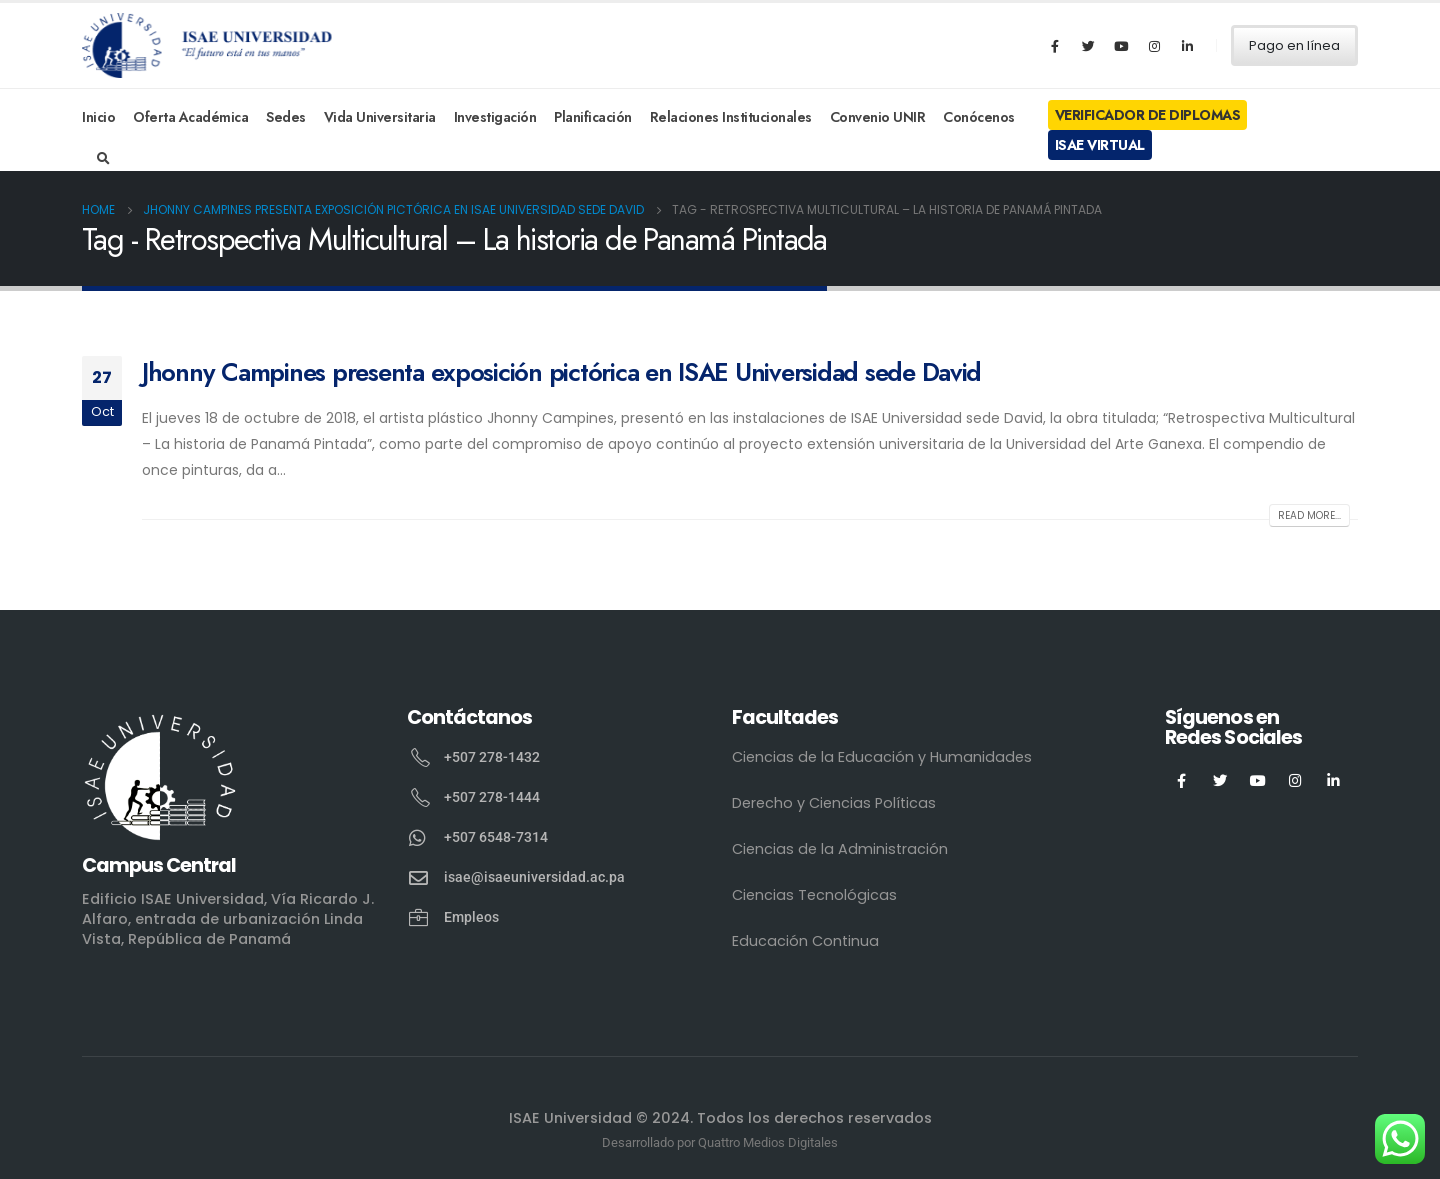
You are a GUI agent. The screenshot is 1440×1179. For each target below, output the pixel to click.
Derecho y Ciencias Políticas (834, 803)
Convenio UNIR (878, 117)
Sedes (286, 117)
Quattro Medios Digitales (768, 1142)
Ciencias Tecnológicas (814, 895)
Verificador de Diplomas (1148, 115)
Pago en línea (1294, 45)
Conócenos (979, 117)
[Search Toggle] (103, 159)
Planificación (593, 117)
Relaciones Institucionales (731, 117)
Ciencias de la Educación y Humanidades (882, 757)
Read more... (1309, 515)
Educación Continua (805, 941)
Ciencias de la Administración (840, 849)
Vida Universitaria (380, 117)
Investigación (495, 117)
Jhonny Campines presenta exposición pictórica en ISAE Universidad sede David (561, 372)
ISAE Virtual (1100, 145)
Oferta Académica (190, 117)
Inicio (98, 117)
